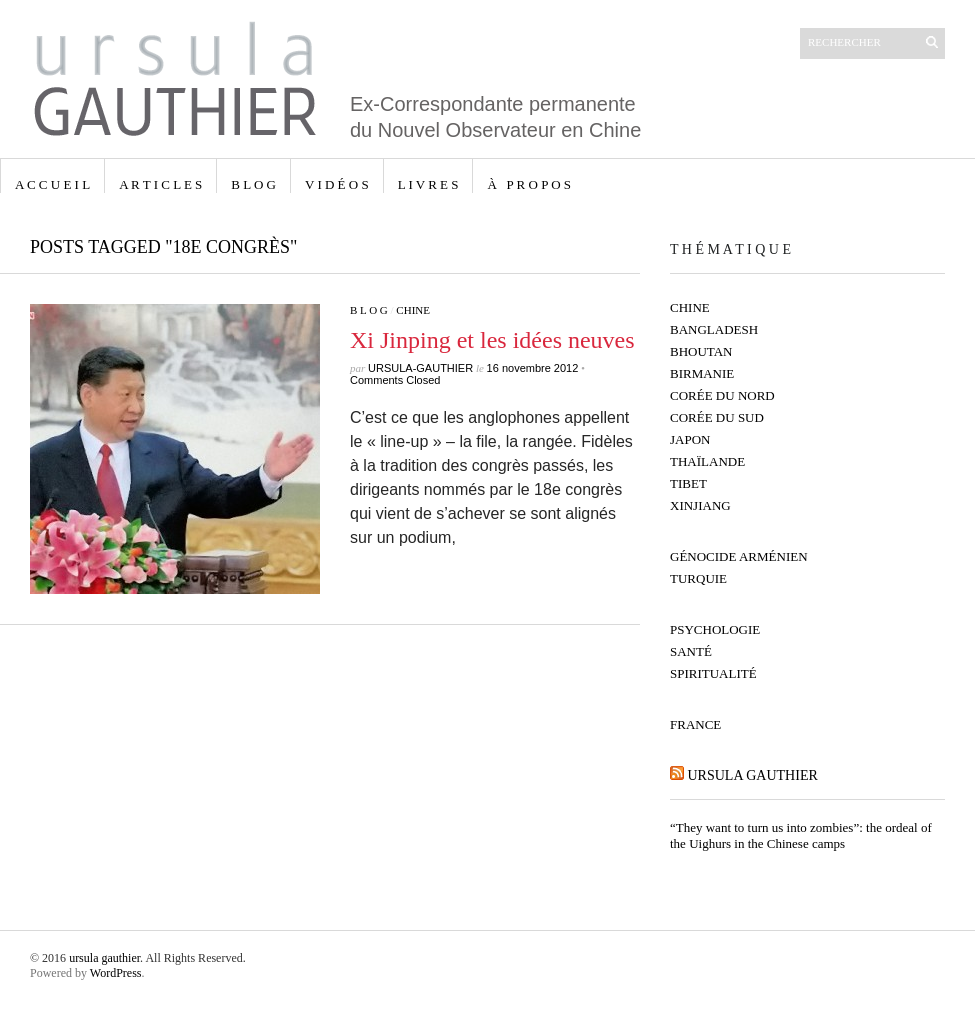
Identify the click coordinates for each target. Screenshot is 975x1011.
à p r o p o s (529, 184)
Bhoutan (701, 351)
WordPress (116, 973)
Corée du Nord (722, 395)
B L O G (253, 184)
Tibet (688, 483)
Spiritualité (713, 673)
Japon (690, 439)
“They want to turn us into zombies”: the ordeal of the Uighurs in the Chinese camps (801, 835)
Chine (413, 310)
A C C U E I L (52, 184)
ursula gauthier (753, 775)
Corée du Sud (717, 417)
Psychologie (715, 629)
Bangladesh (714, 329)
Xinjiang (700, 505)
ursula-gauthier (420, 368)
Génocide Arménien (739, 556)
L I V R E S (428, 184)
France (695, 724)
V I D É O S (337, 184)
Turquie (698, 578)
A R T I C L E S (160, 184)
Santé (691, 651)
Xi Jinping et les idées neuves (492, 340)
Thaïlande (707, 461)
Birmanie (702, 373)
